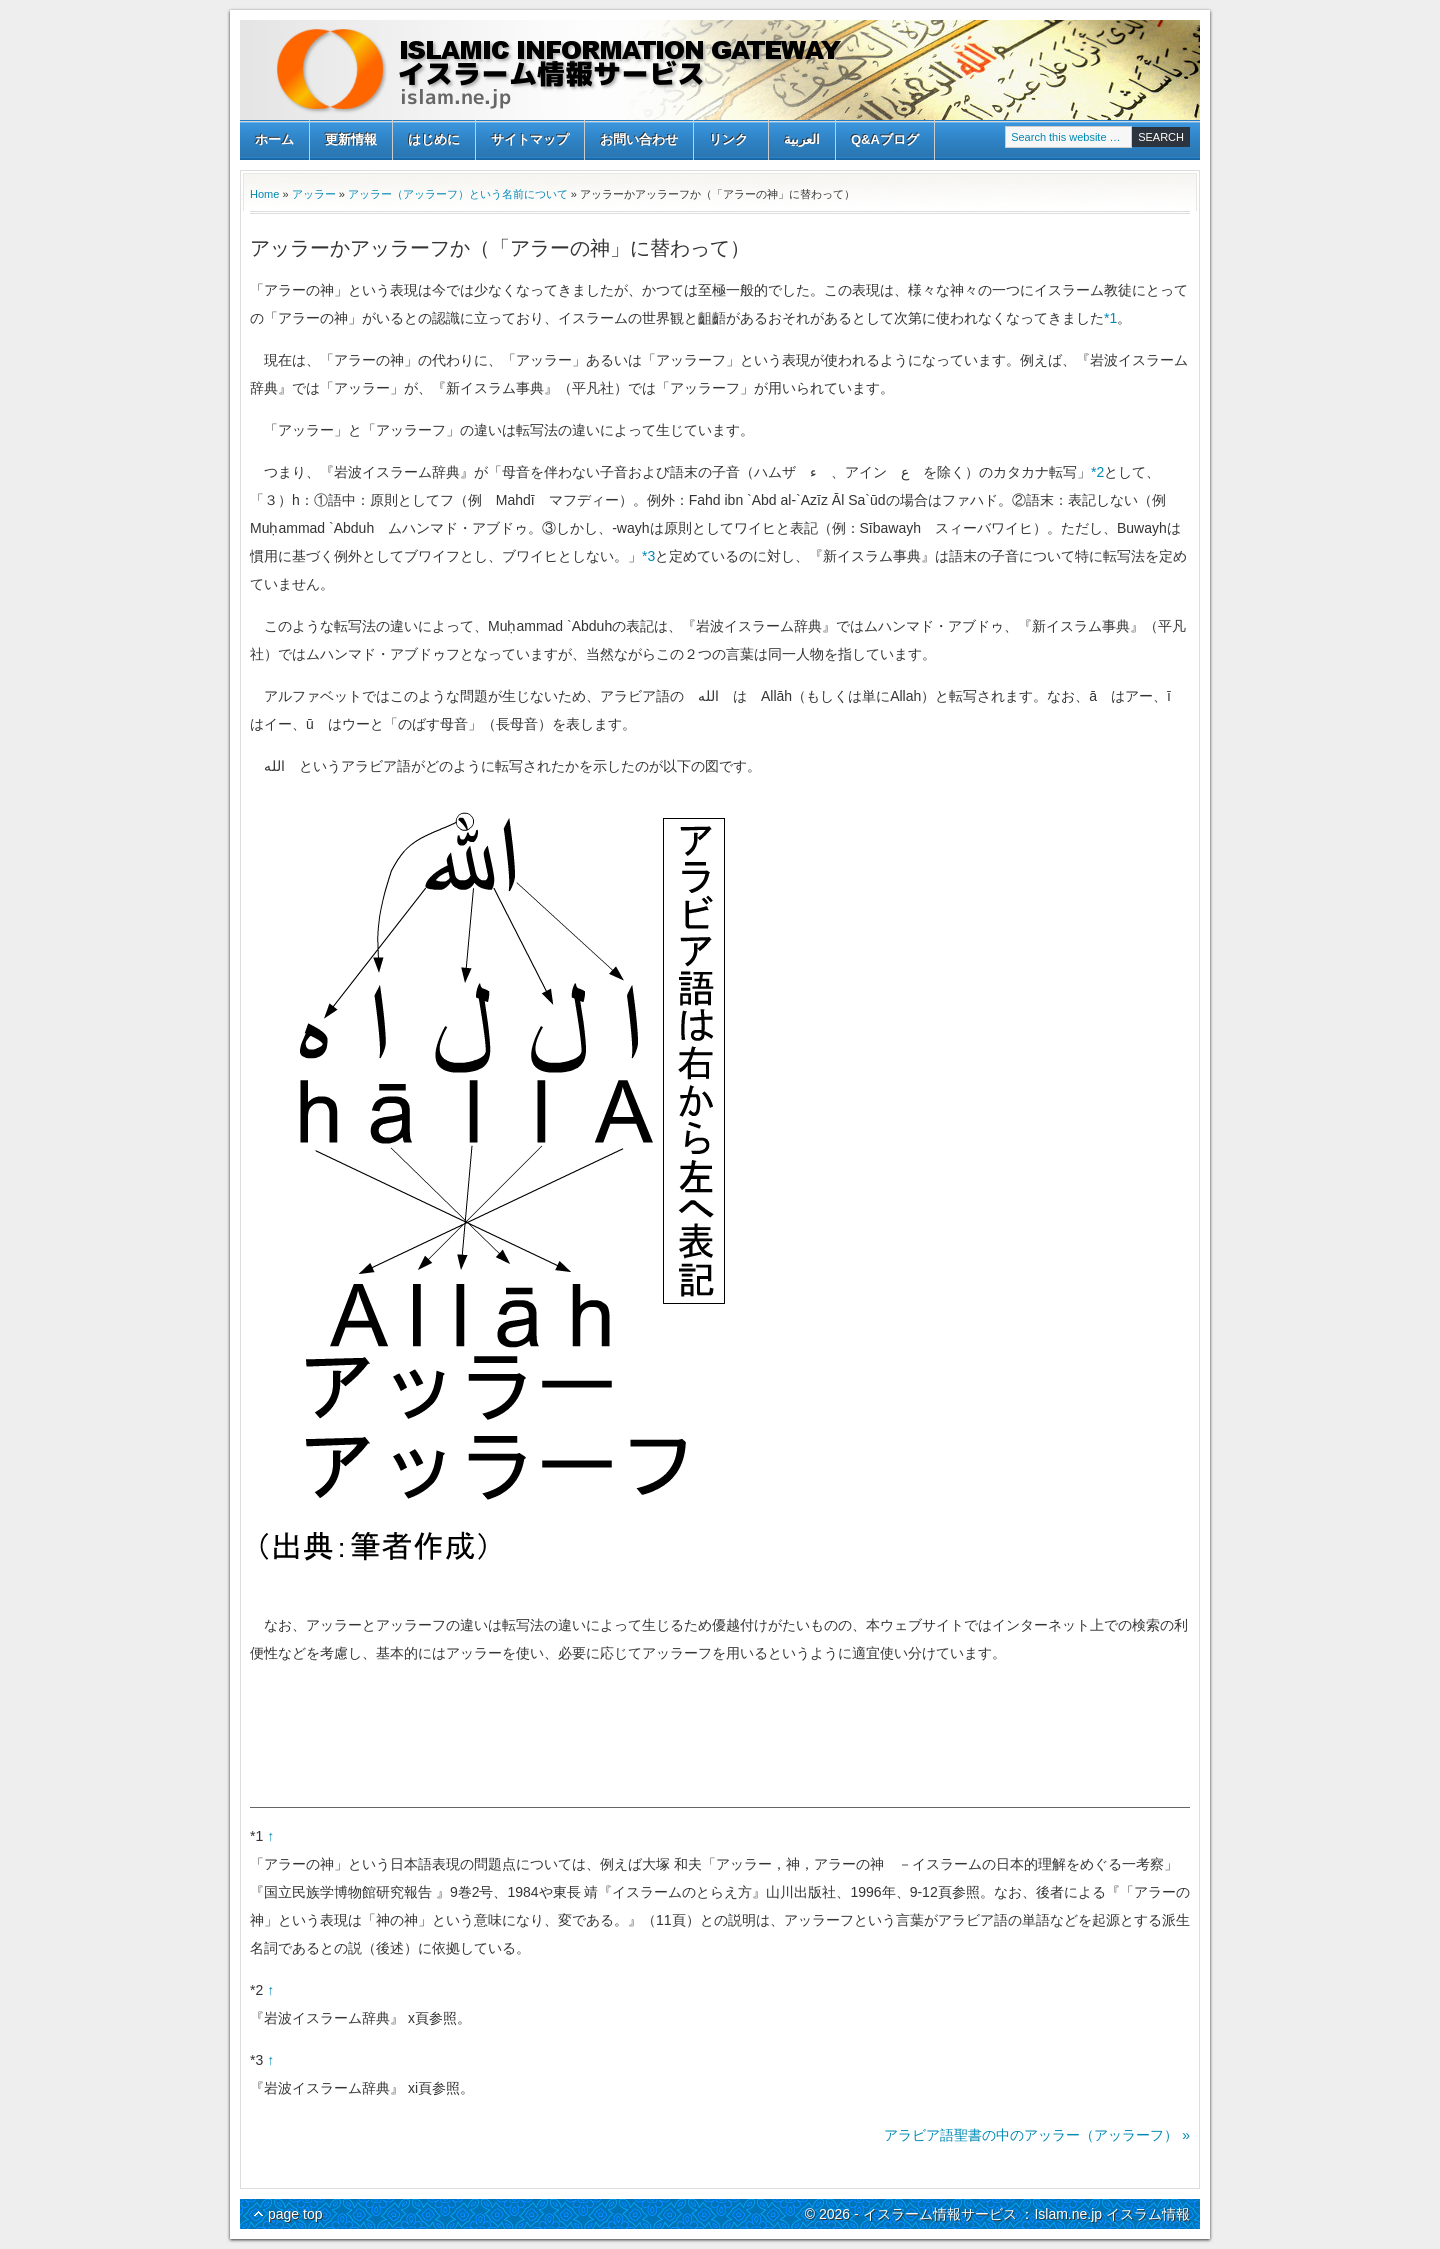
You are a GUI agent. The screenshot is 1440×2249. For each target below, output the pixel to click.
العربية (802, 139)
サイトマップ (530, 139)
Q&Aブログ (885, 139)
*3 (648, 556)
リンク (728, 141)
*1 (1110, 318)
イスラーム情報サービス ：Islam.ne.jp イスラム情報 (720, 70)
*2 (1097, 472)
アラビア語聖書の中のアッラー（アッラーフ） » (1037, 2135)
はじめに (434, 139)
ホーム (274, 139)
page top (295, 2214)
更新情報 (351, 139)
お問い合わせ (639, 139)
